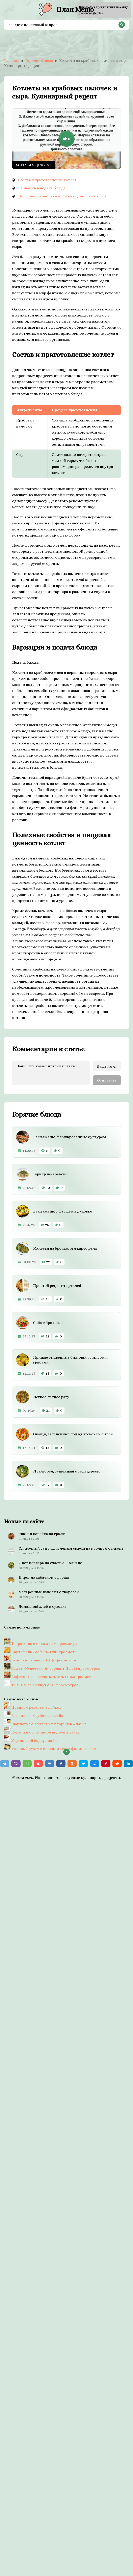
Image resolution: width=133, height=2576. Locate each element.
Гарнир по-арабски (50, 1173)
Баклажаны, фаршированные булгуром (69, 1136)
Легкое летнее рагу (51, 1396)
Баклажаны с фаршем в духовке (62, 1210)
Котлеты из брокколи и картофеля (65, 1247)
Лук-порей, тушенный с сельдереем (66, 1470)
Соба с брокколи (48, 1322)
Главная (11, 60)
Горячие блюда (39, 60)
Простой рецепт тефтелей (57, 1285)
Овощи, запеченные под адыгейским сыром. (73, 1433)
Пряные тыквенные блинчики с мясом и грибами (70, 1358)
